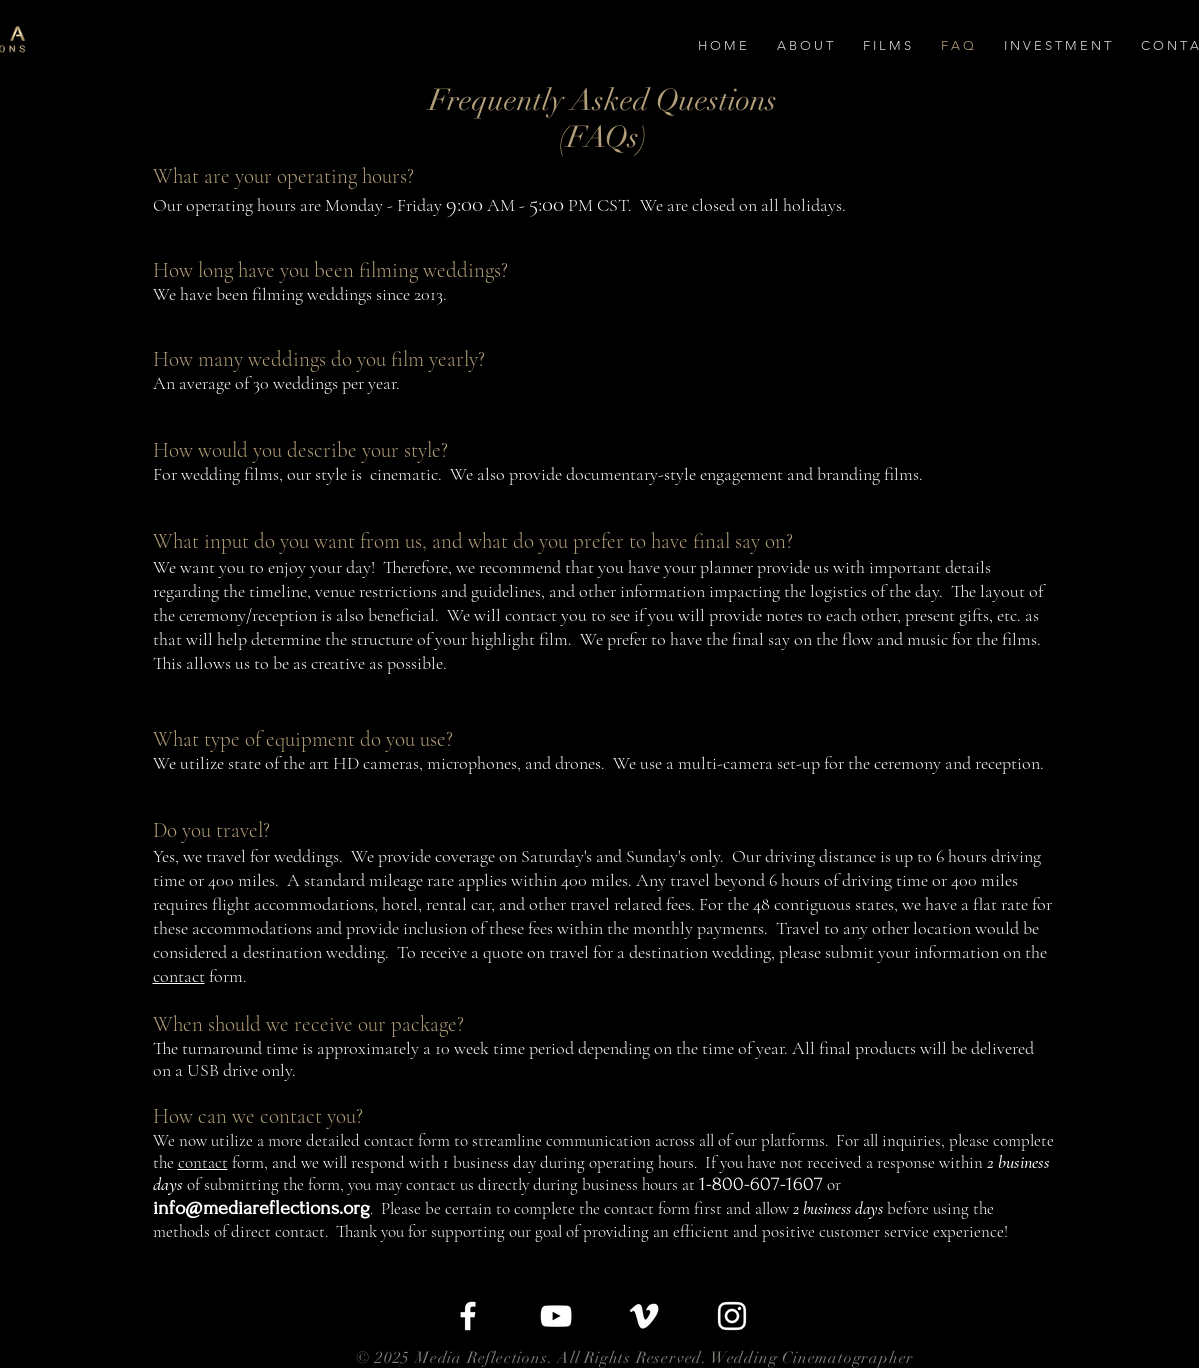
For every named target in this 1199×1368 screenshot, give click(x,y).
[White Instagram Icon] (732, 1316)
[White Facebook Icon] (468, 1316)
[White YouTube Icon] (556, 1316)
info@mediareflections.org (261, 1208)
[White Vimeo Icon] (644, 1316)
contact (179, 976)
